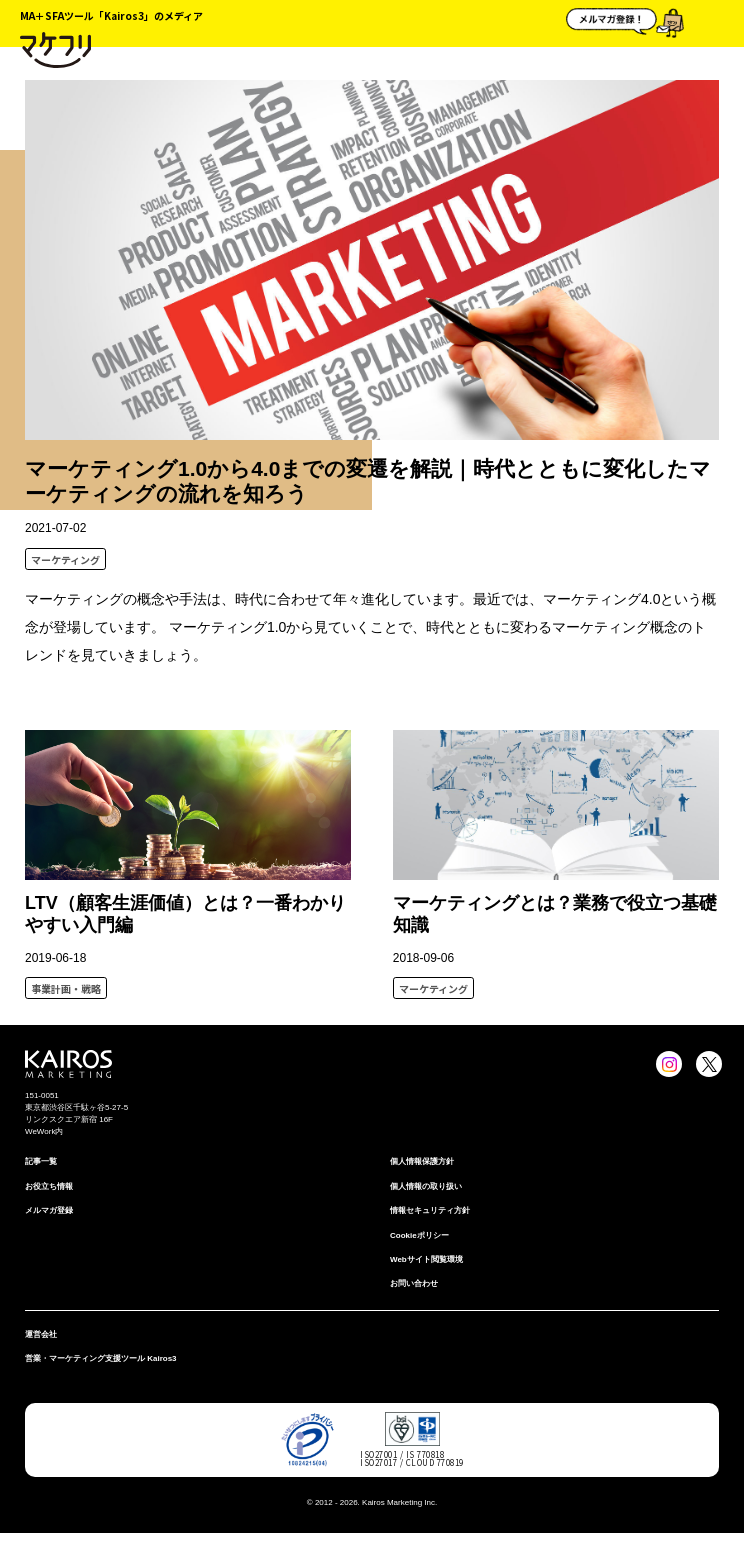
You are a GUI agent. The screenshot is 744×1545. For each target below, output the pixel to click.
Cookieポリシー (419, 1235)
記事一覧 (41, 1161)
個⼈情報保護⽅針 (422, 1161)
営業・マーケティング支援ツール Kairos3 (101, 1358)
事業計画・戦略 (66, 988)
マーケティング (65, 559)
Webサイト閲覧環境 (426, 1259)
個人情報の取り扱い (426, 1186)
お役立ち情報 (49, 1186)
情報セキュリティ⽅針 (430, 1210)
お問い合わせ (414, 1283)
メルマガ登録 (49, 1210)
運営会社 (41, 1334)
